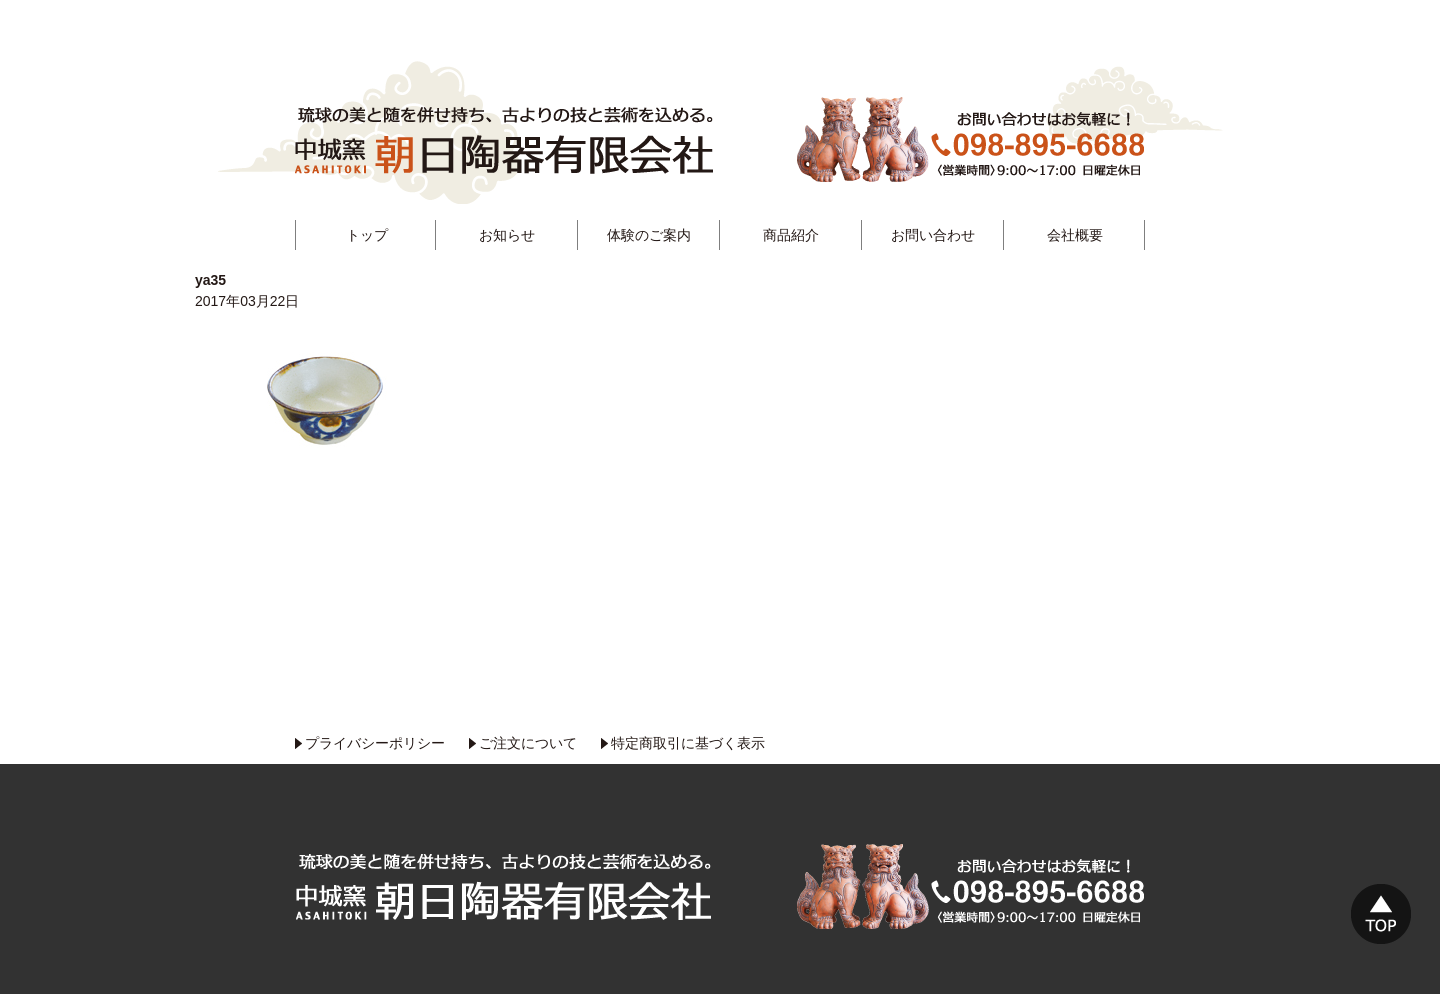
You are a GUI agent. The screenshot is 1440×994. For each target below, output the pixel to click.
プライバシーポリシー (375, 743)
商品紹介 (791, 235)
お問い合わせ (933, 235)
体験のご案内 (649, 235)
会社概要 (1075, 235)
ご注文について (528, 743)
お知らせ (507, 235)
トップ (367, 235)
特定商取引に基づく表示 (688, 743)
